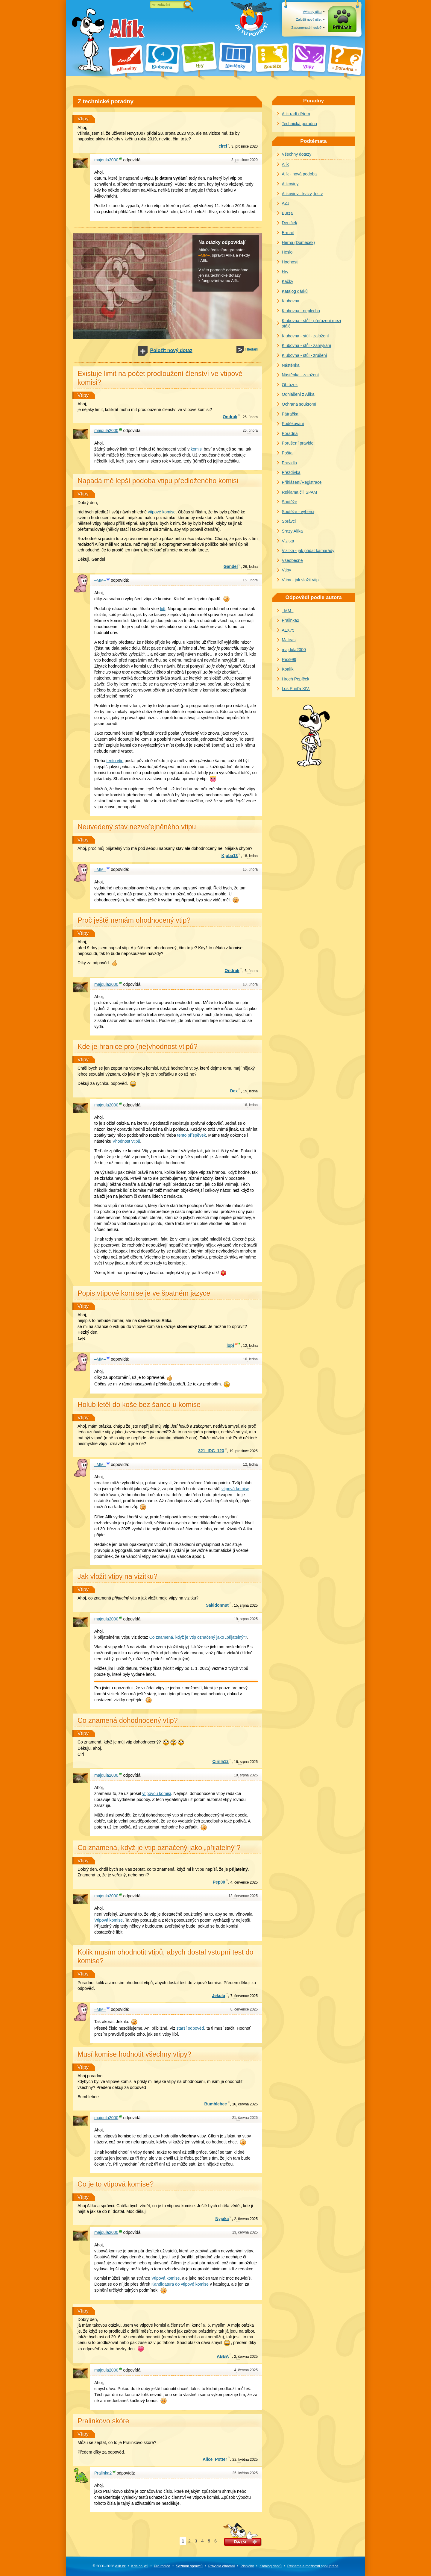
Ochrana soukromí (299, 404)
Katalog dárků (295, 291)
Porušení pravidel (298, 443)
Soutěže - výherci (298, 511)
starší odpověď (190, 2028)
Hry (285, 271)
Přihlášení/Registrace (302, 482)
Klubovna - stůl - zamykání (306, 345)
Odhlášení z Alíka (298, 394)
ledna (250, 567)
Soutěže (289, 501)
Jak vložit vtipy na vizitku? (117, 1576)
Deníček (289, 222)
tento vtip (114, 760)
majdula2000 (294, 649)
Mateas (289, 639)
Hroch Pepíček (295, 679)
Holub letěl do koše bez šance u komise (139, 1404)
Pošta (287, 453)
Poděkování (293, 423)
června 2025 (245, 2104)
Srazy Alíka (292, 531)
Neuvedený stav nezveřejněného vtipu (137, 827)
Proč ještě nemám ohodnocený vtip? (134, 920)
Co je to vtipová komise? (116, 2184)
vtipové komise (162, 512)
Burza (287, 213)
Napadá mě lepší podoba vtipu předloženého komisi (158, 481)
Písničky (247, 2566)
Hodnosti (290, 262)
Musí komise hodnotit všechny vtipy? (134, 2054)
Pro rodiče (162, 2566)
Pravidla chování (221, 2566)
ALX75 (288, 630)
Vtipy (83, 119)
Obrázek (290, 384)
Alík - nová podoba (299, 174)
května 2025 (245, 2459)
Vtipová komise (108, 1920)
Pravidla (289, 462)
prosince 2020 (244, 146)
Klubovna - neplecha (301, 310)
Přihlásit (342, 27)
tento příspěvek (191, 1135)
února (250, 417)
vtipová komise (235, 1488)
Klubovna (290, 300)
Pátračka (290, 414)
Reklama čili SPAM (299, 492)
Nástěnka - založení (300, 374)
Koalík (288, 669)
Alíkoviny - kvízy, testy (302, 193)
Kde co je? (139, 2566)
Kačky (287, 281)
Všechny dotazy (297, 154)
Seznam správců (189, 2566)
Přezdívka (291, 472)
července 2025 (244, 1882)
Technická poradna (299, 123)
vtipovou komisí (156, 1793)
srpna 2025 (246, 1605)
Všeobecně (292, 560)
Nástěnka (291, 365)
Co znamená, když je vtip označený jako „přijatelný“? (198, 1637)
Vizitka (288, 541)
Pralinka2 (290, 620)
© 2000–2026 (108, 2566)
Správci (289, 521)
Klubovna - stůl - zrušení (304, 355)
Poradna (290, 433)
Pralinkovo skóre (103, 2421)
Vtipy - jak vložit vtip (300, 579)
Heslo (287, 252)
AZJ (285, 203)
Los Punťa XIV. (296, 688)
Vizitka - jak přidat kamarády (308, 550)
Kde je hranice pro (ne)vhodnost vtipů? (138, 1046)
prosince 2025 (243, 1451)
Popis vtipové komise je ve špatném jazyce (144, 1293)
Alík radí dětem (296, 113)
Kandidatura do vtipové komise (180, 2284)
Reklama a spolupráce (313, 2566)
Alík (285, 164)
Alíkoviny (290, 183)
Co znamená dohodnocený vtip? (128, 1720)
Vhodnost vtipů (126, 1141)
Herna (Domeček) (298, 242)
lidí (162, 608)
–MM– (204, 255)
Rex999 (289, 659)
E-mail (288, 232)
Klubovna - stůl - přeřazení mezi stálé (311, 323)
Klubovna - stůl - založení (305, 335)
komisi (197, 449)
